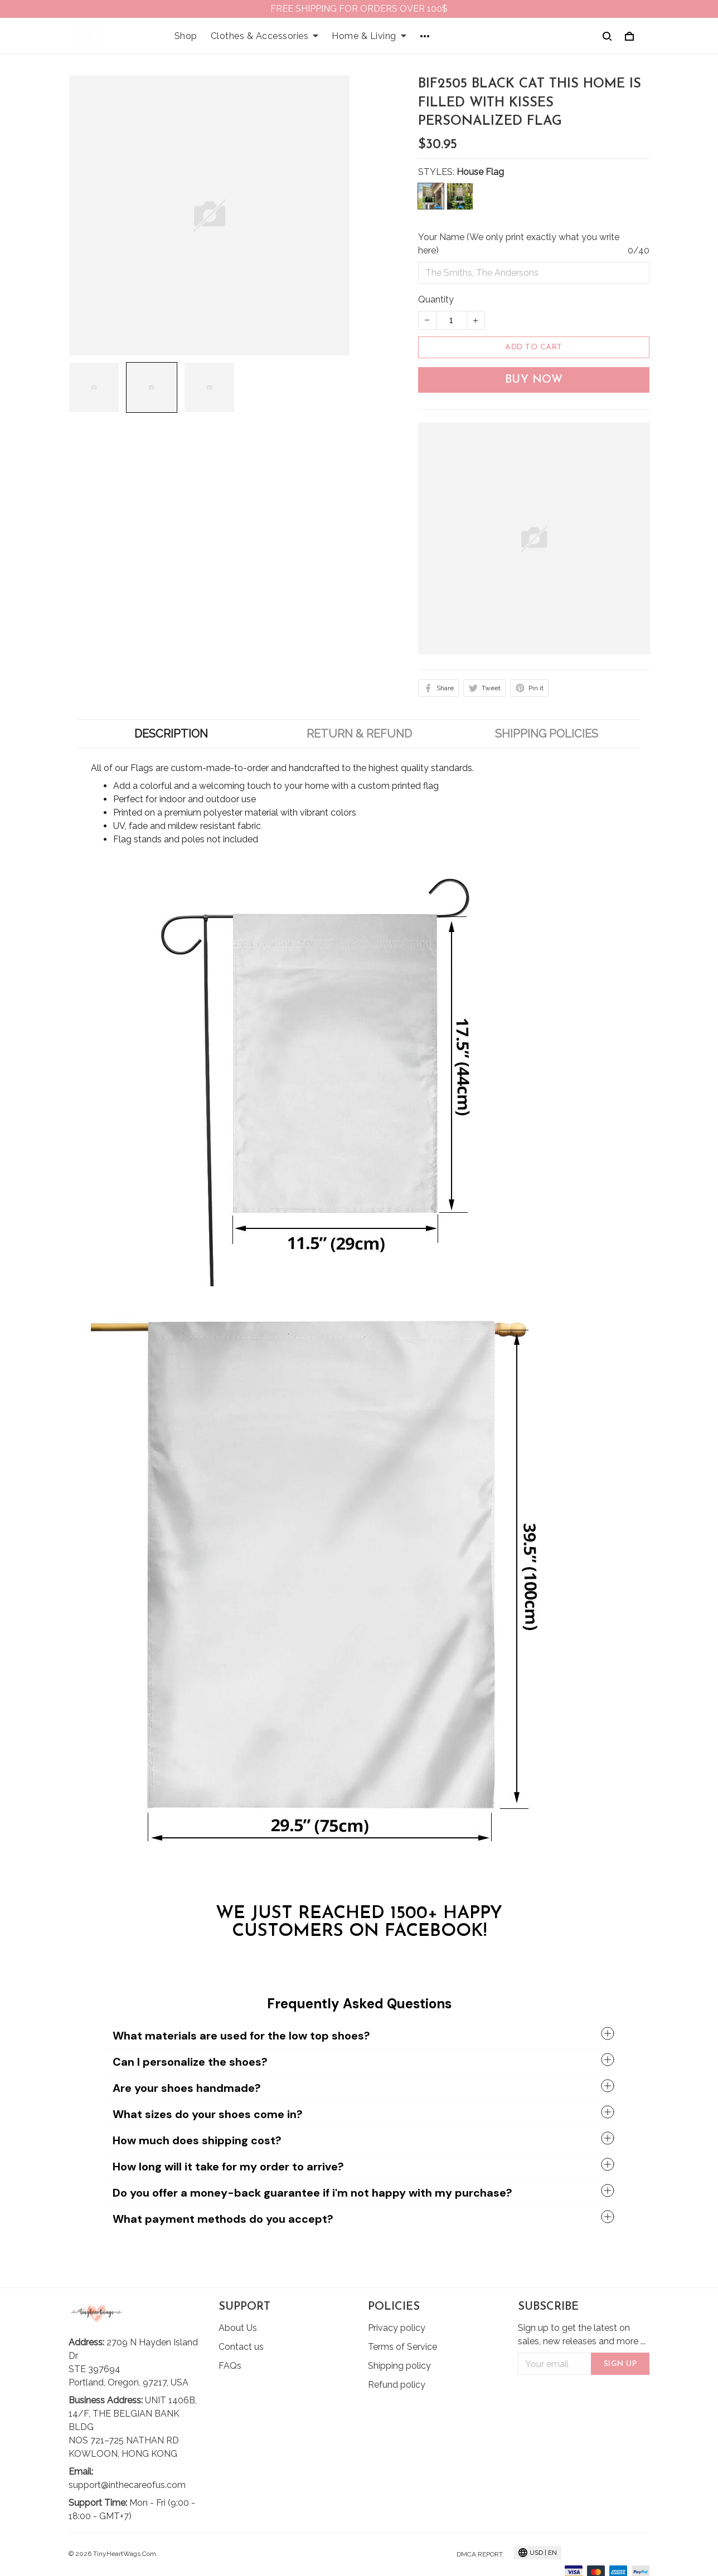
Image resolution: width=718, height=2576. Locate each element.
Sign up (620, 2364)
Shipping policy (399, 2365)
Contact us (241, 2346)
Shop (185, 36)
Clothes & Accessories (265, 36)
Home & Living (369, 36)
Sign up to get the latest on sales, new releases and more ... (582, 2334)
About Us (238, 2328)
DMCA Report (480, 2554)
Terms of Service (402, 2346)
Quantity (436, 299)
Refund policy (396, 2384)
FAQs (230, 2365)
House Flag (480, 172)
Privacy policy (396, 2328)
